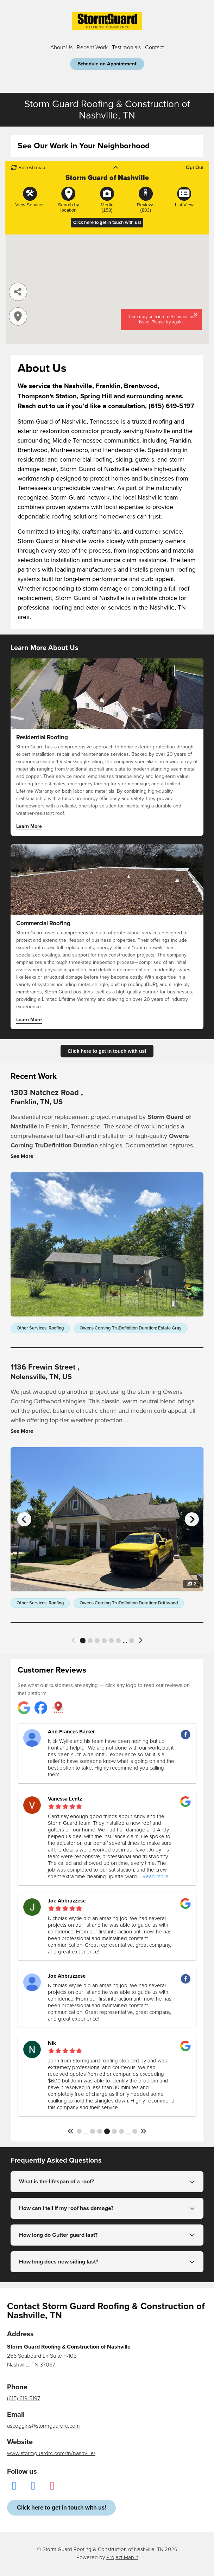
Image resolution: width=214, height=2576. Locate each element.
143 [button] (107, 2131)
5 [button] (111, 1640)
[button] (74, 1640)
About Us (61, 47)
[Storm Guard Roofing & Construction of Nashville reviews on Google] (24, 1708)
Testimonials (126, 47)
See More (22, 1156)
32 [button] (131, 1640)
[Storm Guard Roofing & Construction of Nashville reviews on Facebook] (40, 1708)
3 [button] (97, 1640)
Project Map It (122, 2557)
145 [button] (121, 2131)
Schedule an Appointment (107, 64)
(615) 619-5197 (23, 2398)
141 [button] (92, 2131)
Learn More (29, 826)
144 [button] (114, 2131)
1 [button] (83, 1640)
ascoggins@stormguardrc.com (43, 2426)
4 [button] (104, 1640)
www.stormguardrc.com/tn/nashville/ (51, 2453)
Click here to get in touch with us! (107, 1051)
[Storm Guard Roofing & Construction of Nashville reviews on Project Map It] (57, 1708)
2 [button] (90, 1640)
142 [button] (99, 2131)
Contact (154, 47)
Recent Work (92, 47)
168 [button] (134, 2131)
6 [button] (118, 1640)
